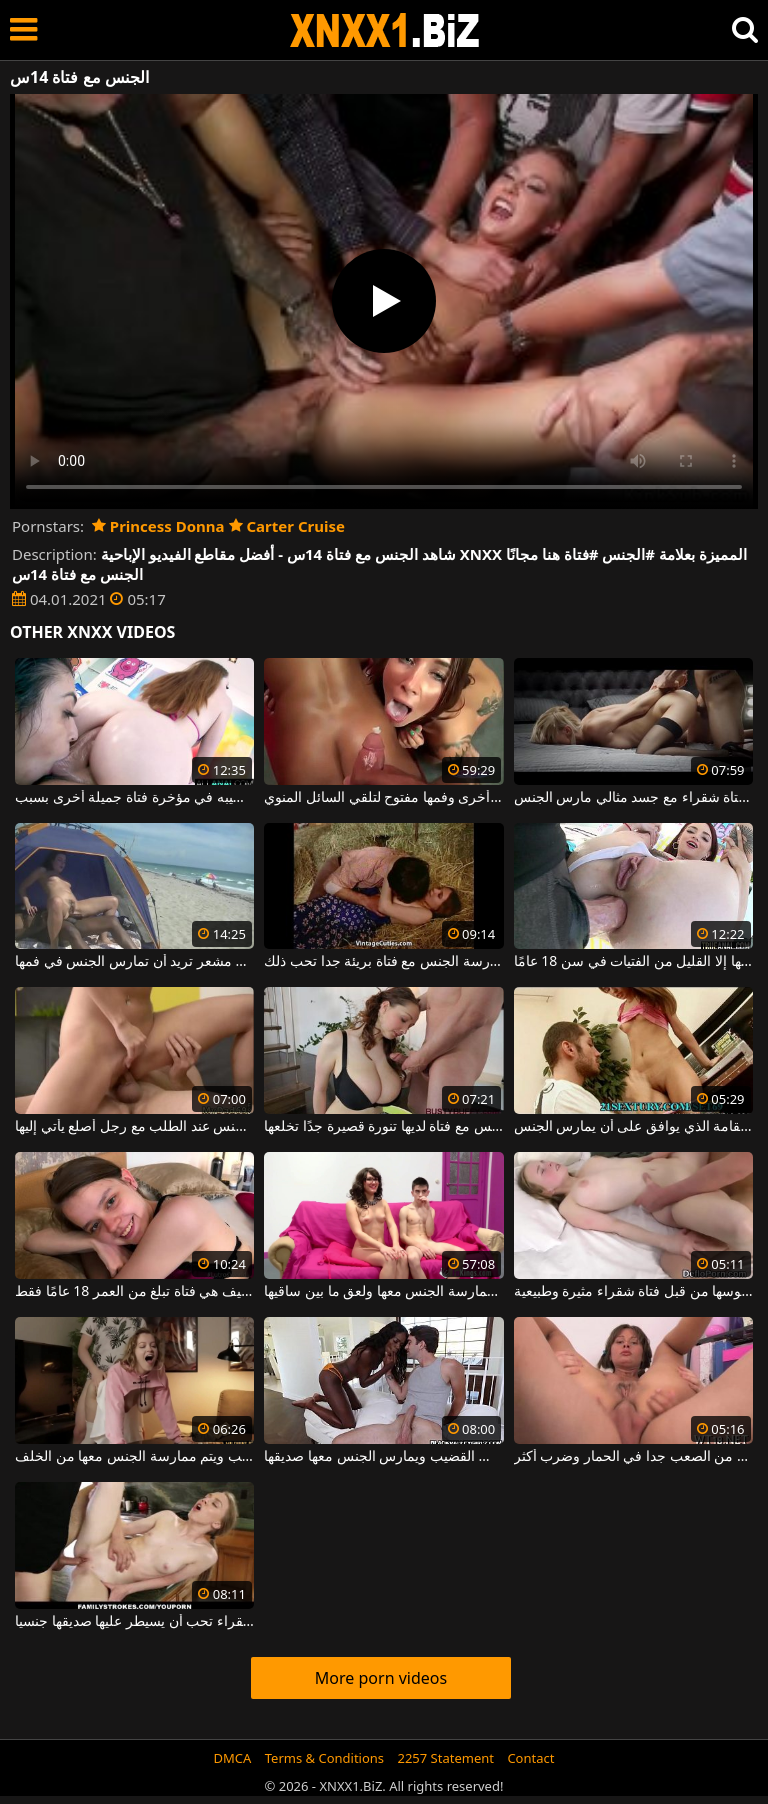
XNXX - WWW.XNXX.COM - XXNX (385, 30)
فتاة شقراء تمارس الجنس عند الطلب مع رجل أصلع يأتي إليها (134, 1127)
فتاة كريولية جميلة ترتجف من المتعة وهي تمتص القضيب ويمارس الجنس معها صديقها (383, 1457)
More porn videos (381, 1678)
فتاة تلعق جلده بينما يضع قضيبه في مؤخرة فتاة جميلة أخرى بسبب (134, 798)
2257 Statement (445, 1758)
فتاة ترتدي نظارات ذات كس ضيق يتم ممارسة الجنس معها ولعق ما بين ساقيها (383, 1292)
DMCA (233, 1758)
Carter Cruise (287, 526)
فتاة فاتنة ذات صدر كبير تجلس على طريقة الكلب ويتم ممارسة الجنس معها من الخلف (134, 1457)
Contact (530, 1758)
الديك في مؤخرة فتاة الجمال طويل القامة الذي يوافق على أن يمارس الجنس (633, 1127)
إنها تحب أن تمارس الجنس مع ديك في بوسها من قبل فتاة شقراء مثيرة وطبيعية (633, 1292)
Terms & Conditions (324, 1758)
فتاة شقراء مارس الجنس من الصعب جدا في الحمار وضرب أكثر (633, 1457)
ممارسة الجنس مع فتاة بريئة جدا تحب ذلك (383, 962)
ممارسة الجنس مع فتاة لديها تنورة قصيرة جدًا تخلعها (383, 1127)
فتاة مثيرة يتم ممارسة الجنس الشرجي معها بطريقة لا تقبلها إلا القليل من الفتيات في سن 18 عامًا (633, 962)
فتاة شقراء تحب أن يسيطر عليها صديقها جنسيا (134, 1622)
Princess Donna (158, 526)
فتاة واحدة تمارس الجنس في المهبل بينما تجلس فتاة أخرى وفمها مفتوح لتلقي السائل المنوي (383, 798)
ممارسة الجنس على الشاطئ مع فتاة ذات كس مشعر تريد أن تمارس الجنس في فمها (134, 962)
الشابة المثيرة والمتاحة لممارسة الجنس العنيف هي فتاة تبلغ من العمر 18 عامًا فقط (134, 1292)
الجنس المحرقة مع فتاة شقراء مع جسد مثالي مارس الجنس (633, 798)
